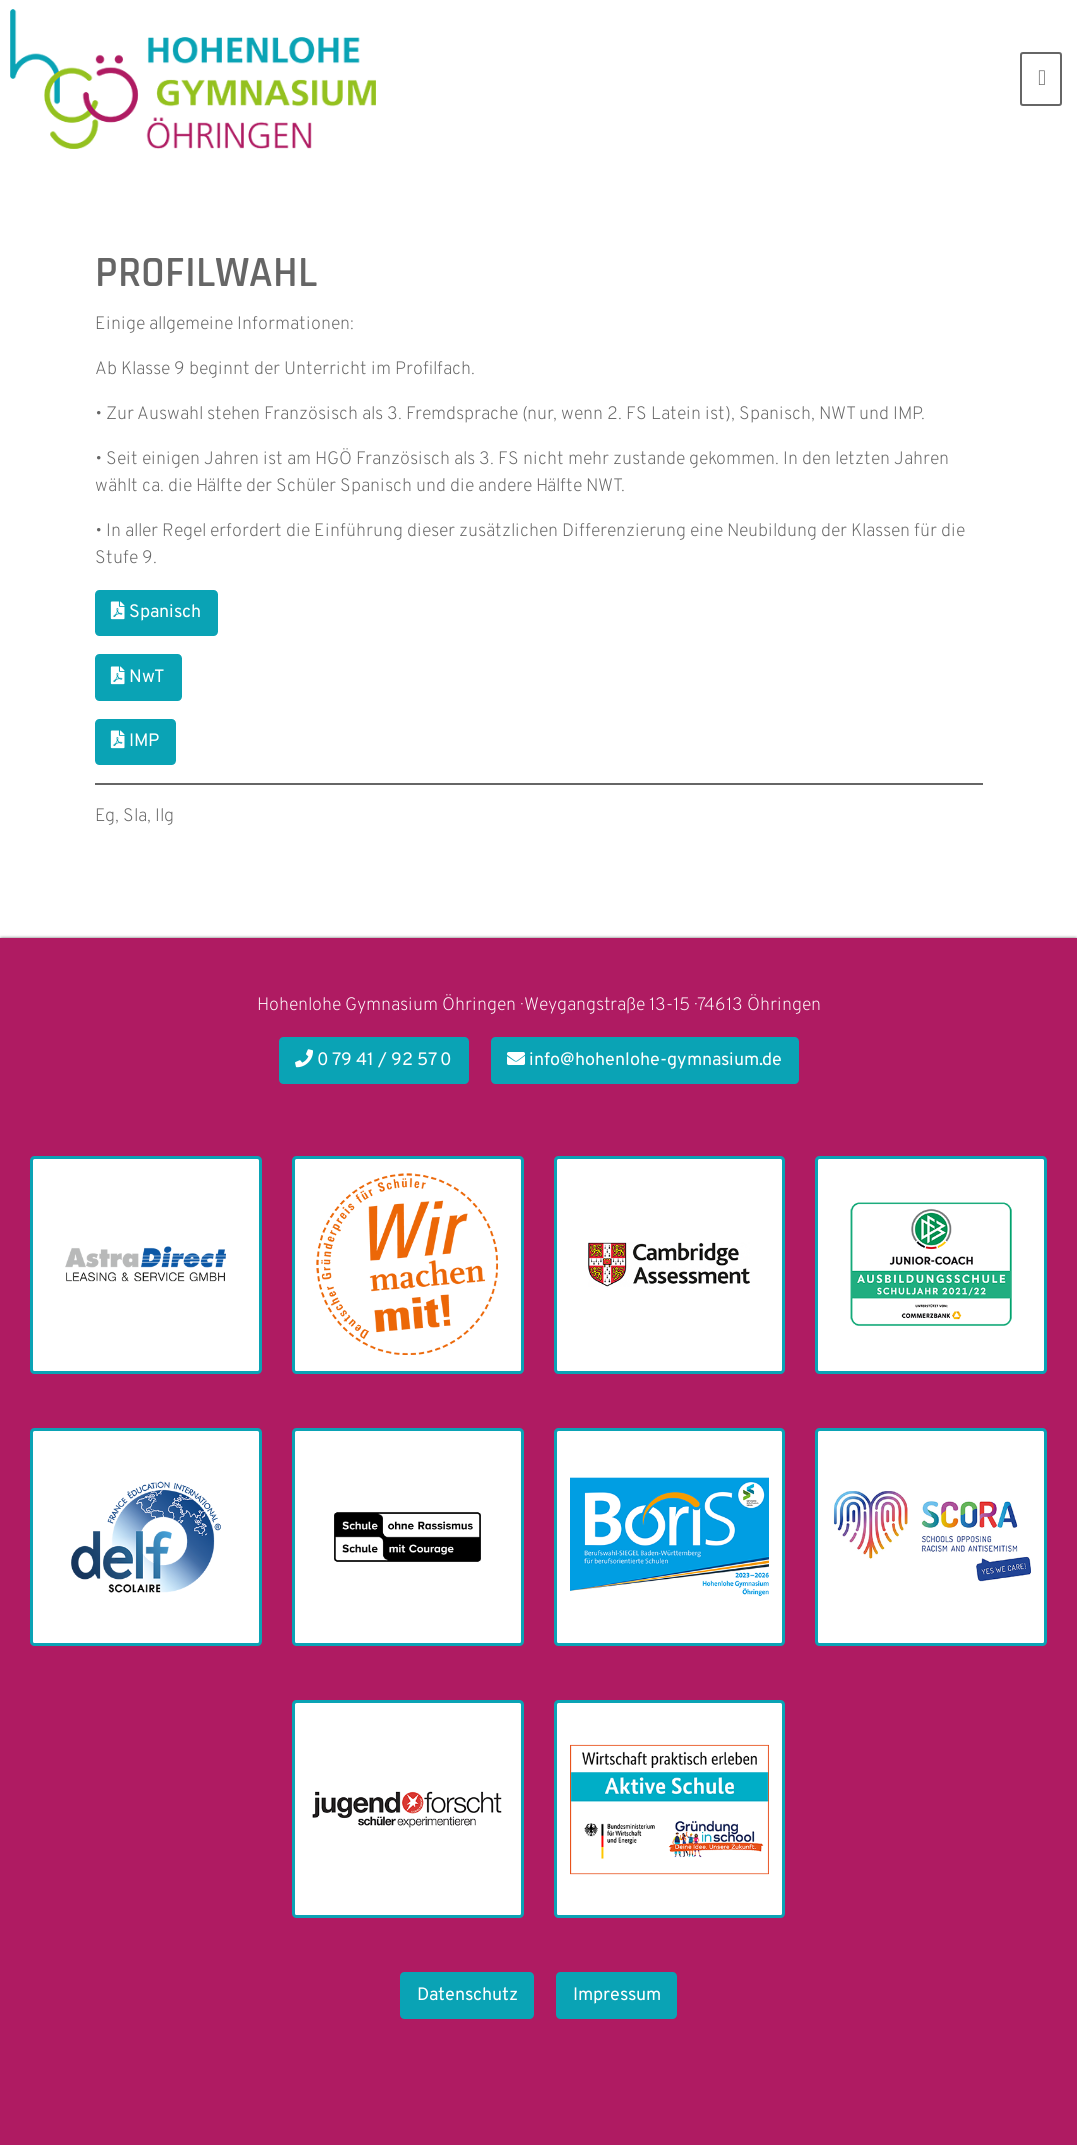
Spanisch (156, 612)
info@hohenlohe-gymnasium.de (644, 1060)
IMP (135, 741)
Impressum (617, 1995)
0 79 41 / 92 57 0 (373, 1060)
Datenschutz (467, 1995)
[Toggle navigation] (1041, 79)
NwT (138, 677)
